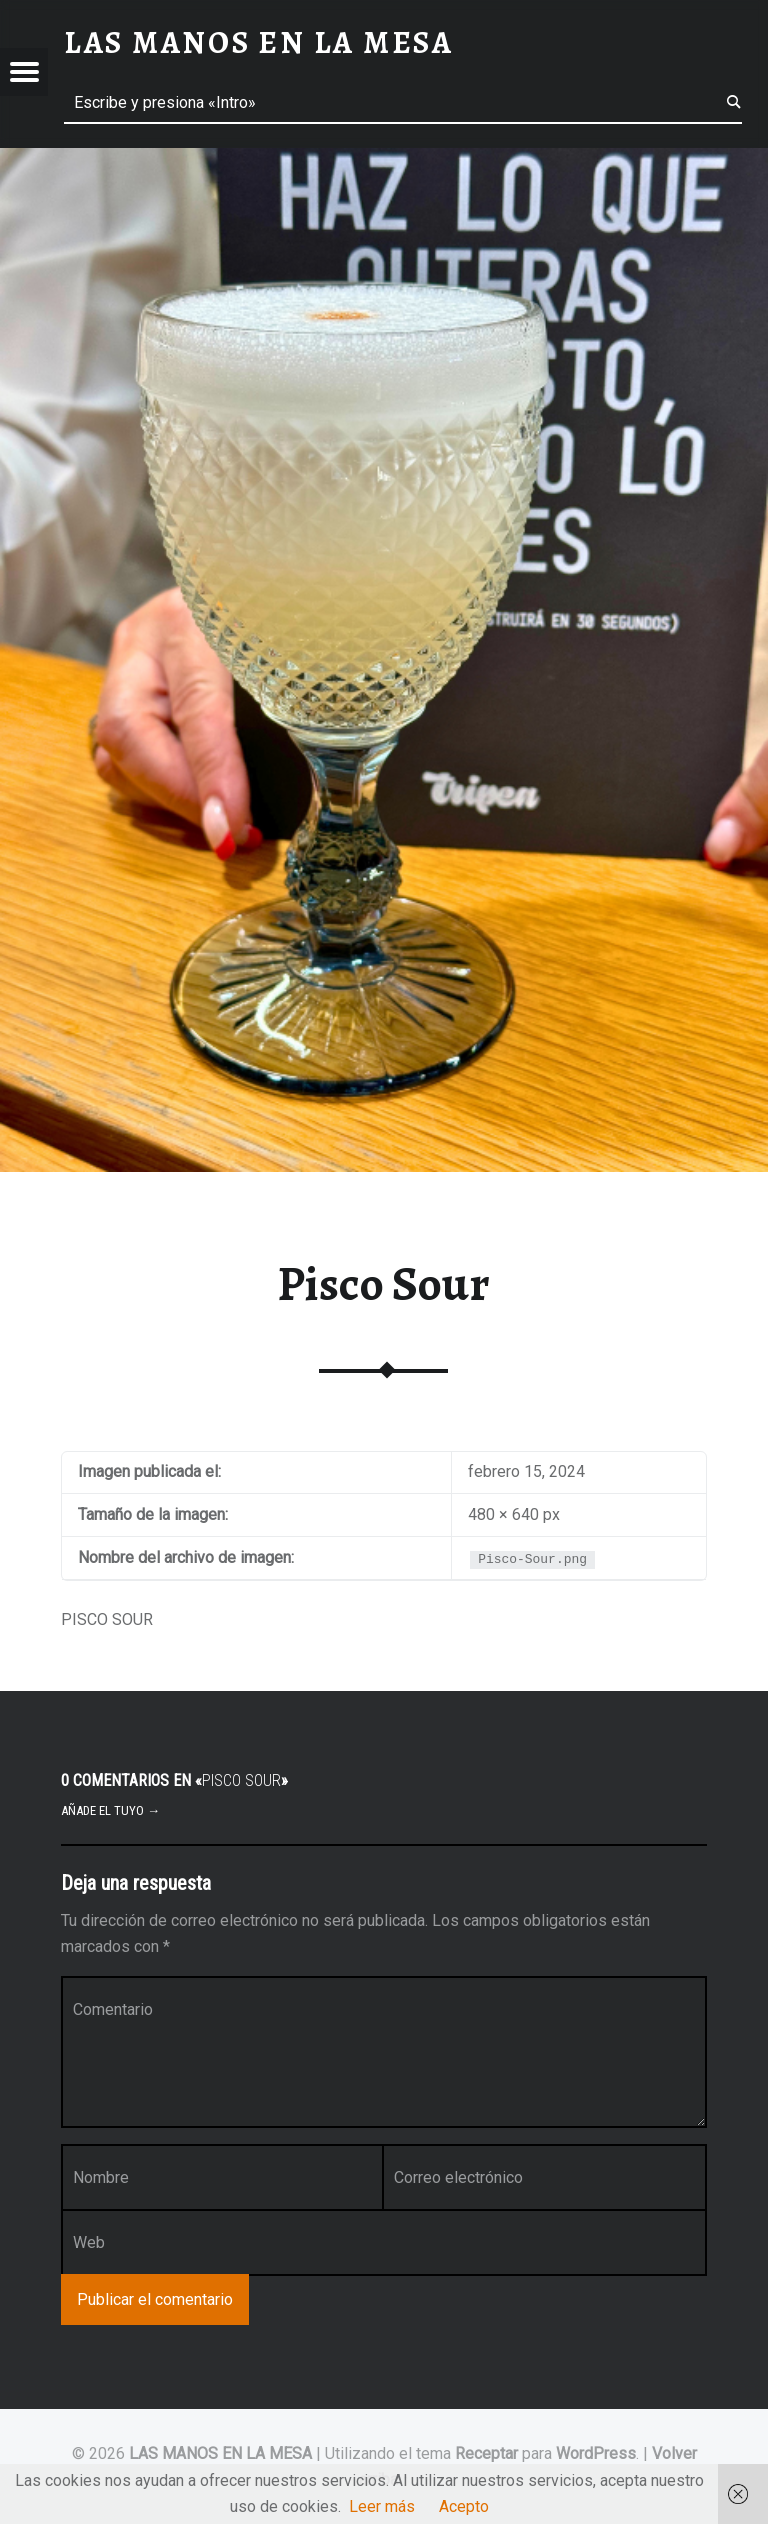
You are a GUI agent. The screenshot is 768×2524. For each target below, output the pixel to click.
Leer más (382, 2506)
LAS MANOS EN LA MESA (220, 2453)
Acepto (464, 2506)
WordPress (596, 2453)
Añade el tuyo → (110, 1810)
